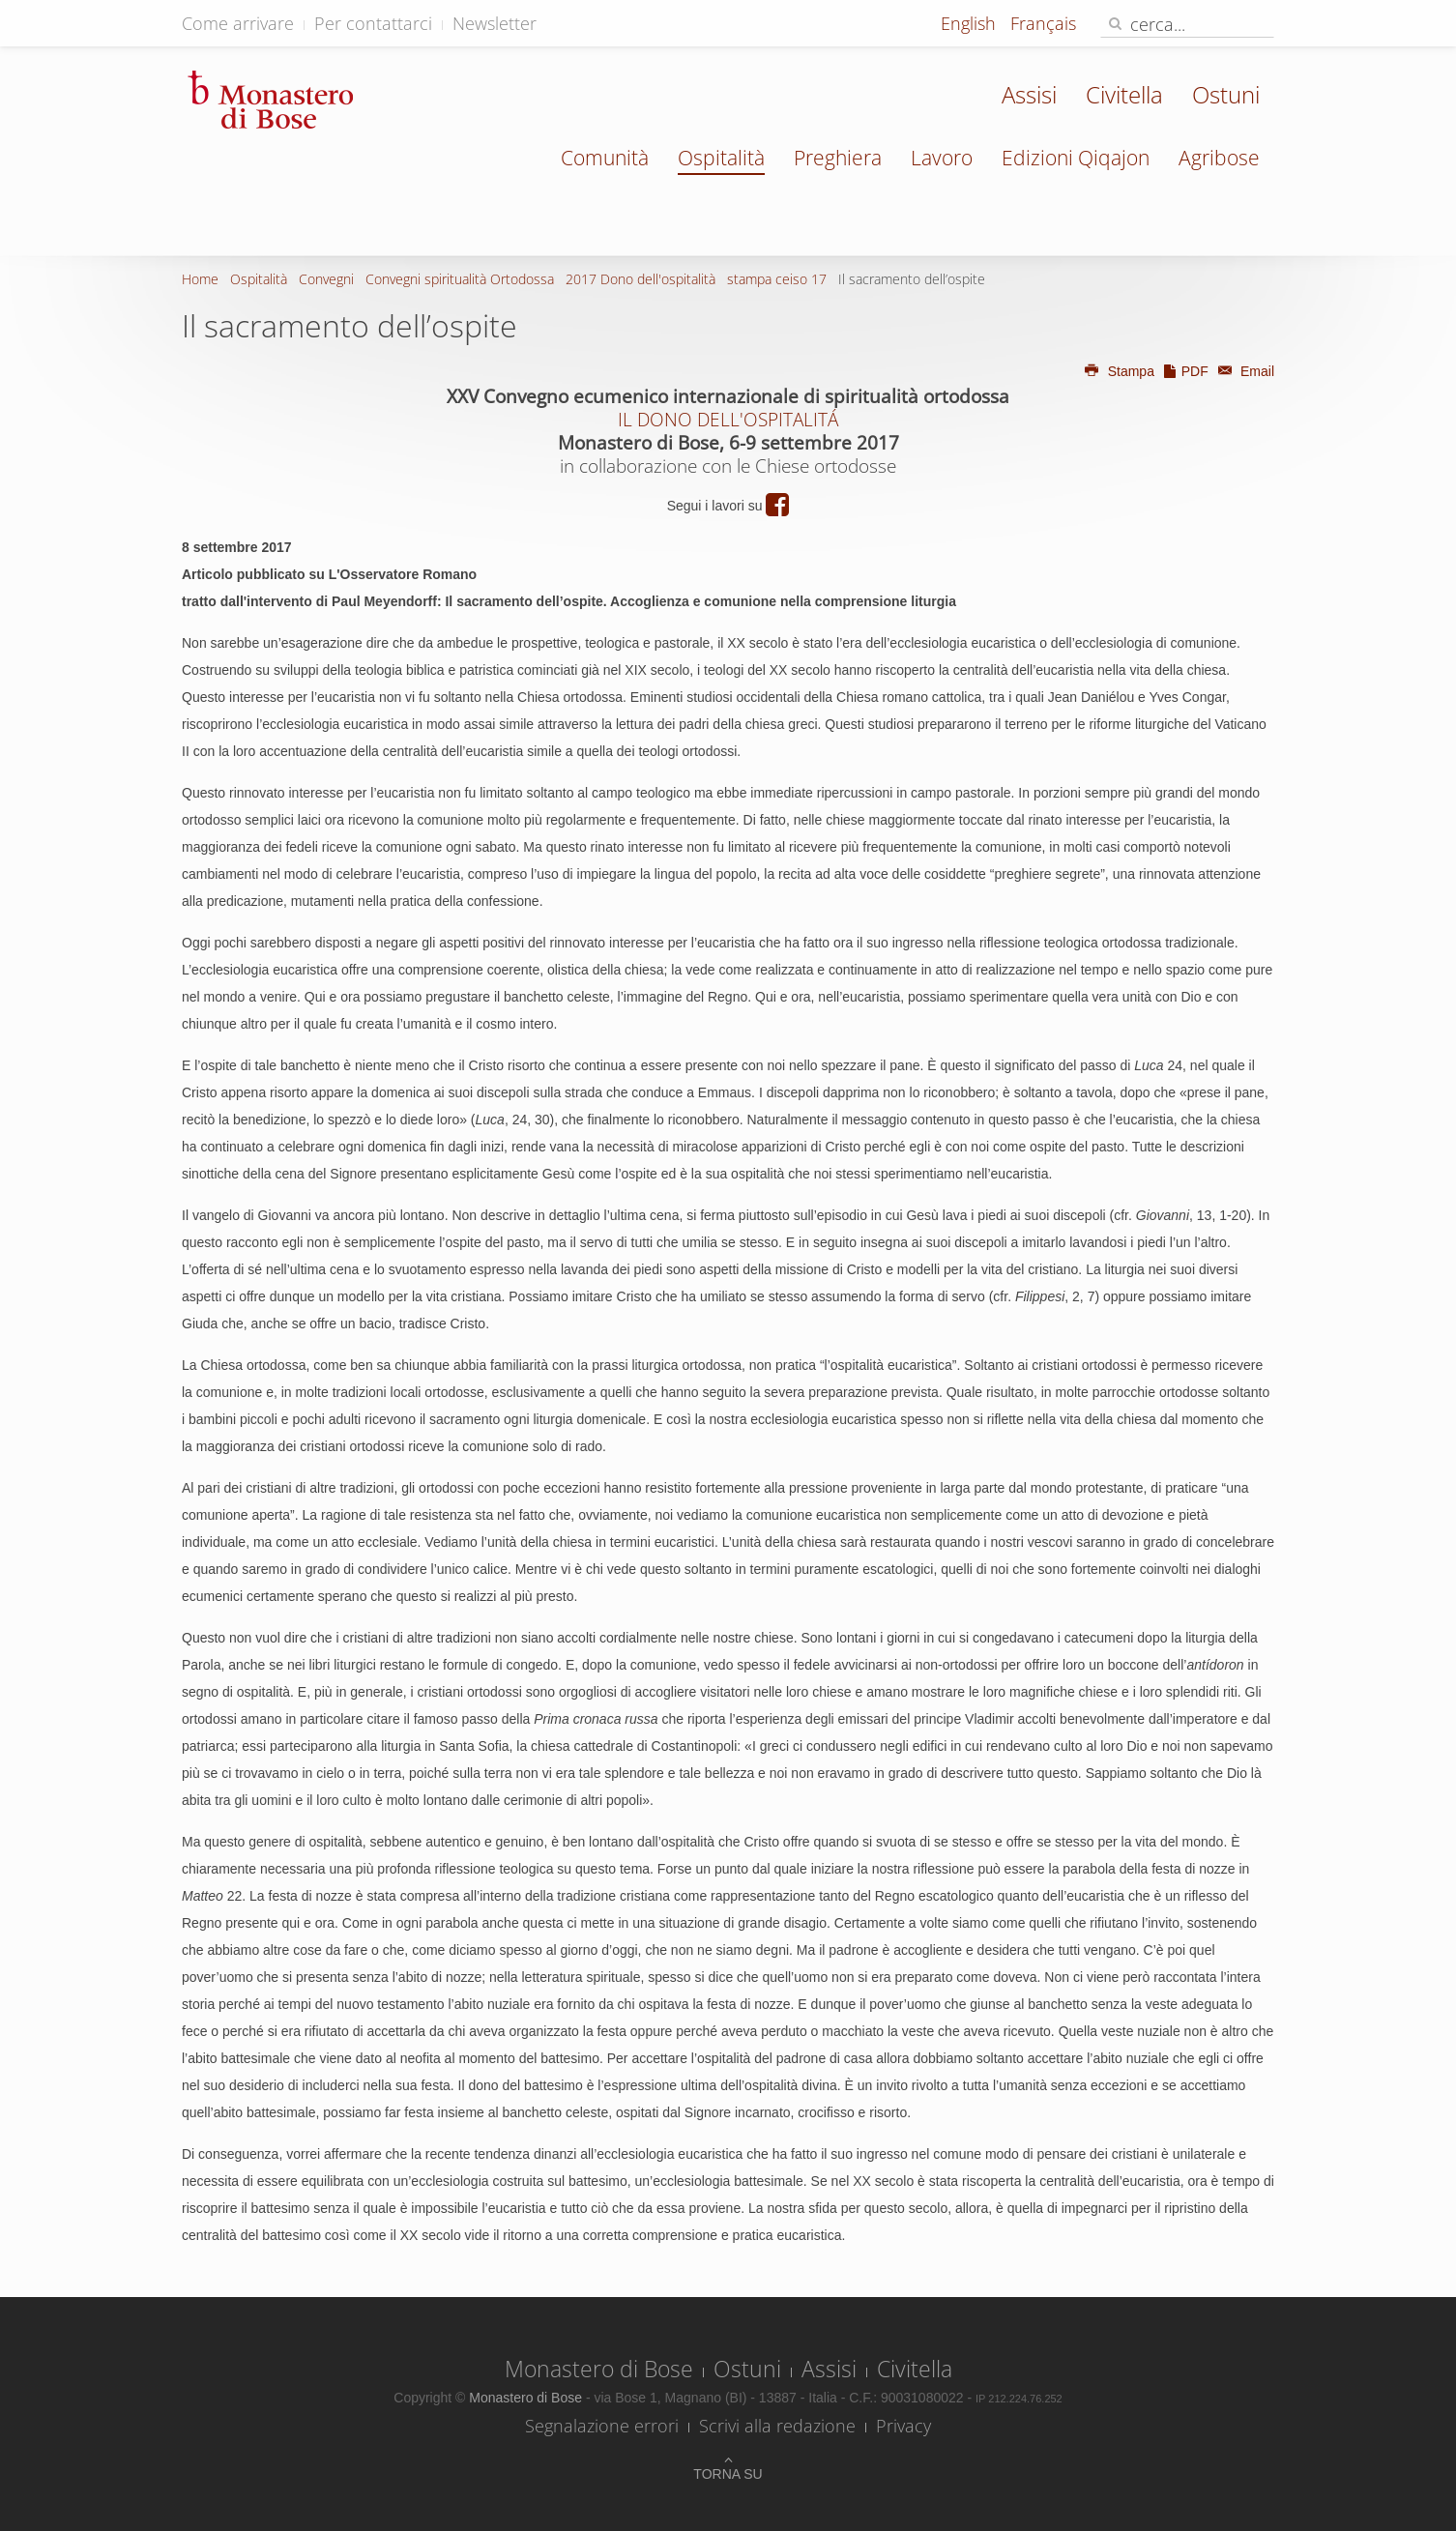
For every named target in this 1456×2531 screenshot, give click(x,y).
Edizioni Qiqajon (1076, 157)
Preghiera (838, 157)
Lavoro (942, 157)
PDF (1185, 371)
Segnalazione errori (602, 2425)
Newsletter (494, 23)
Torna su (727, 2474)
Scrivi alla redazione (777, 2425)
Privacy (903, 2425)
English (971, 23)
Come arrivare (238, 23)
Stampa (1118, 371)
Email (1243, 371)
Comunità (605, 157)
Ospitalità (721, 157)
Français (1043, 23)
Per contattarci (373, 23)
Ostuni (1226, 94)
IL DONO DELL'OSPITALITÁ (728, 419)
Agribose (1219, 157)
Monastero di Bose (599, 2368)
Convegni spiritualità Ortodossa (459, 279)
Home (200, 279)
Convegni (326, 279)
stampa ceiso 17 (777, 279)
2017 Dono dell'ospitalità (640, 279)
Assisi (1029, 94)
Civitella (1124, 94)
